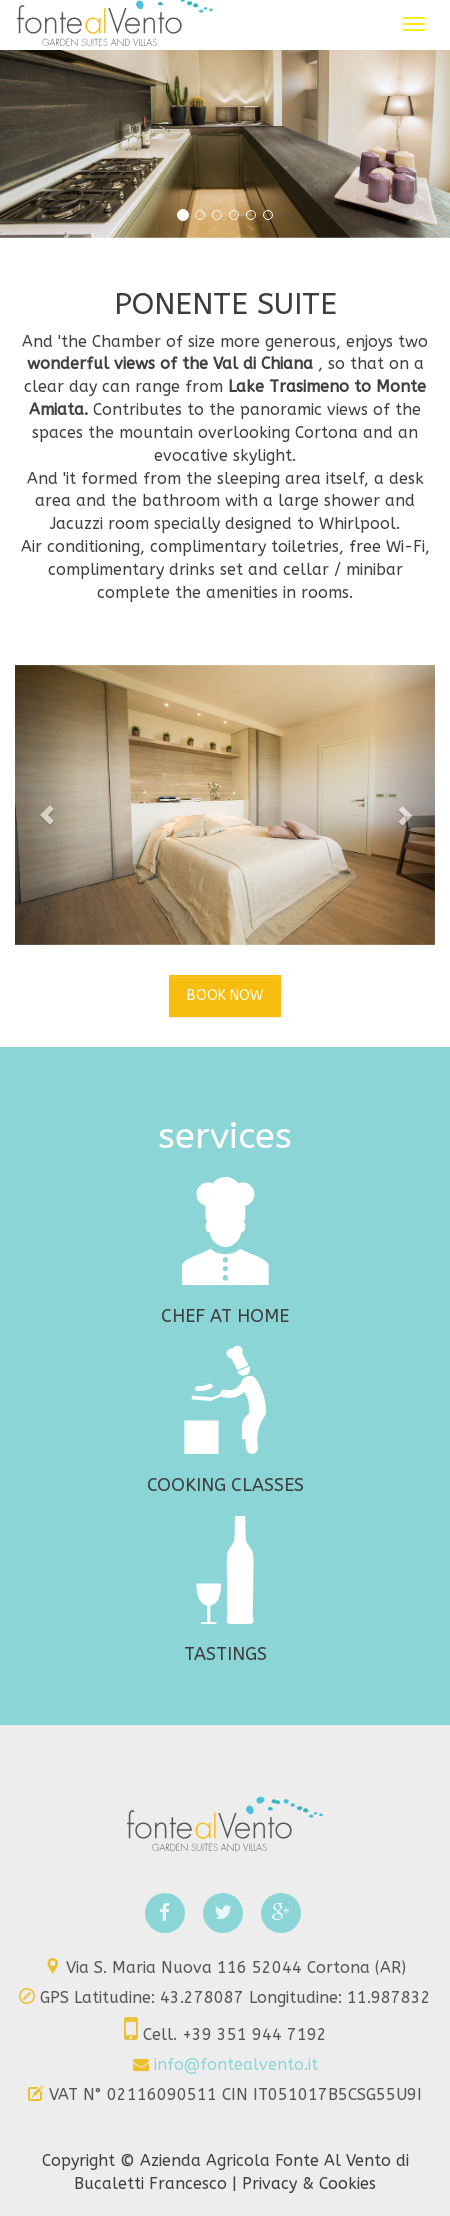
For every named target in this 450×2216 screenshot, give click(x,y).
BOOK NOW (225, 995)
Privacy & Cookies (309, 2183)
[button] (46, 805)
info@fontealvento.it (236, 2064)
